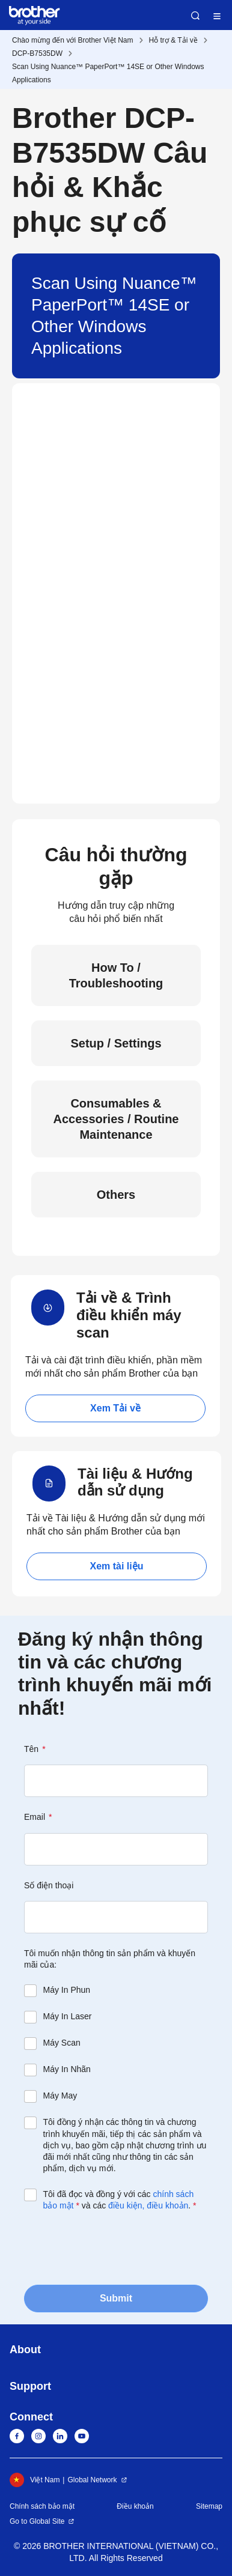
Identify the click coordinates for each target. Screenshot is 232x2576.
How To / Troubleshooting (116, 975)
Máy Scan (62, 2042)
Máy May (60, 2095)
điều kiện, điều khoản (148, 2205)
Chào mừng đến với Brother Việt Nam (72, 40)
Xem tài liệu (116, 1566)
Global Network (92, 2480)
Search (195, 16)
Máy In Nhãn (67, 2069)
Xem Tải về (115, 1408)
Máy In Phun (67, 1990)
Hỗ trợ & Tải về (173, 40)
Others (116, 1194)
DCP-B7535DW (37, 53)
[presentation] (115, 2246)
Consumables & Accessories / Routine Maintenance (116, 1119)
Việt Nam (35, 2480)
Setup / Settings (115, 1043)
